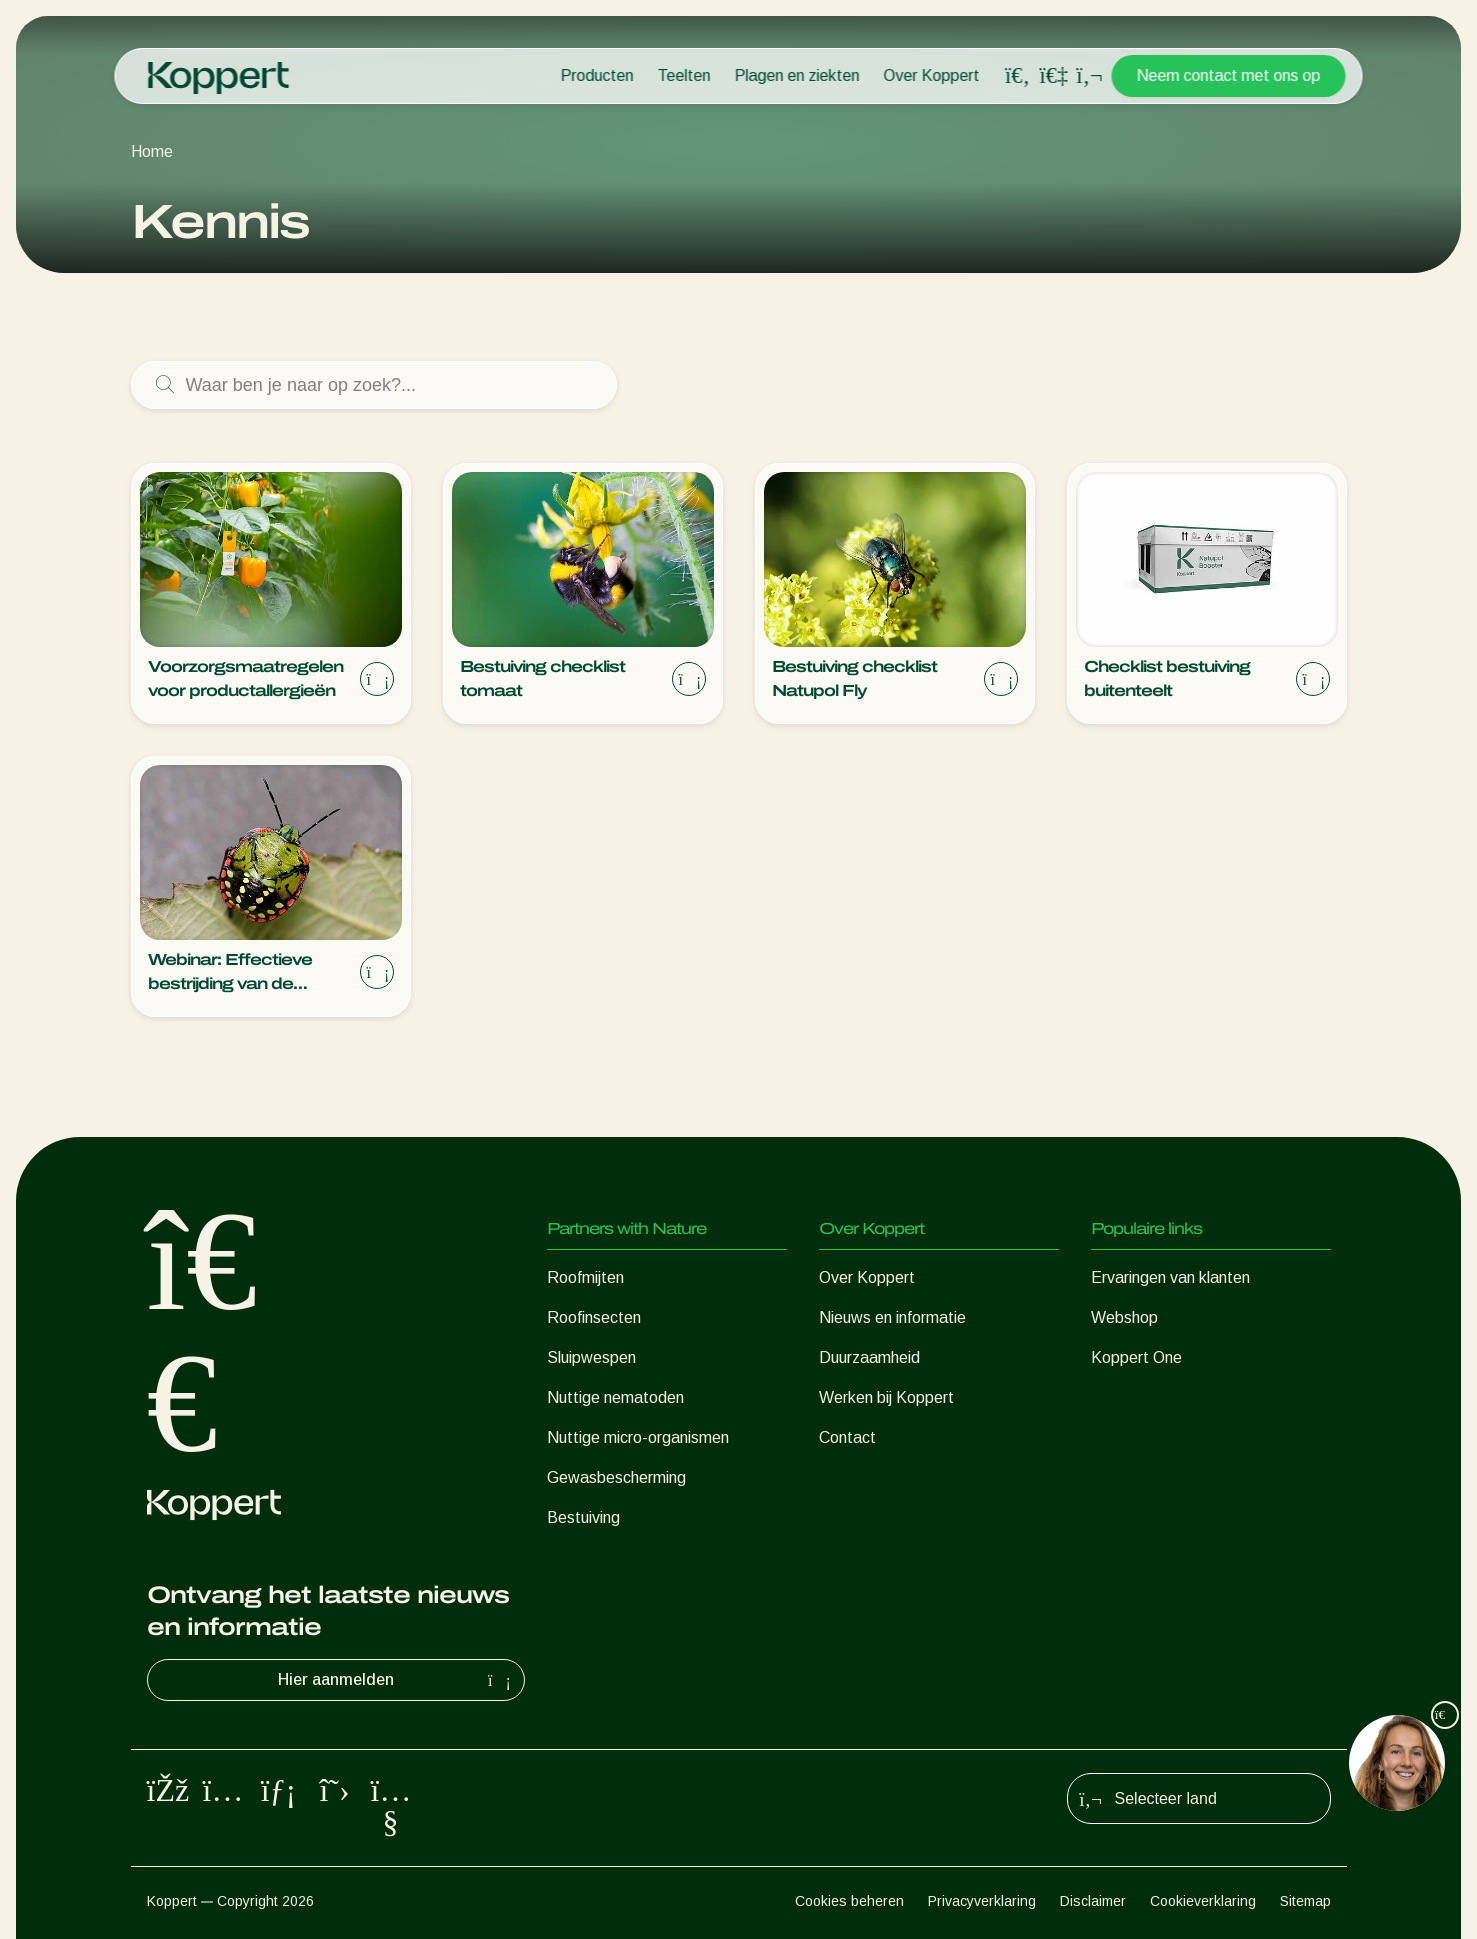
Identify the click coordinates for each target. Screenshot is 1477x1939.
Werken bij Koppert (886, 1397)
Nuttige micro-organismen (638, 1437)
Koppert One (1136, 1357)
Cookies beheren (849, 1901)
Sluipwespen (591, 1357)
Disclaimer (1093, 1901)
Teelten (684, 75)
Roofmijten (585, 1277)
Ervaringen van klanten (1170, 1277)
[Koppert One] (1054, 75)
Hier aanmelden (397, 1680)
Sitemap (1305, 1901)
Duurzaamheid (869, 1357)
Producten (597, 75)
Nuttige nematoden (615, 1397)
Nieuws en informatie (892, 1317)
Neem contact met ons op (1229, 75)
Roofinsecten (594, 1317)
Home (152, 151)
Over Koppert (932, 75)
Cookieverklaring (1203, 1901)
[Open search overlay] (1018, 76)
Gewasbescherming (616, 1477)
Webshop (1124, 1317)
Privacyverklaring (982, 1901)
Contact (847, 1437)
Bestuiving (583, 1517)
